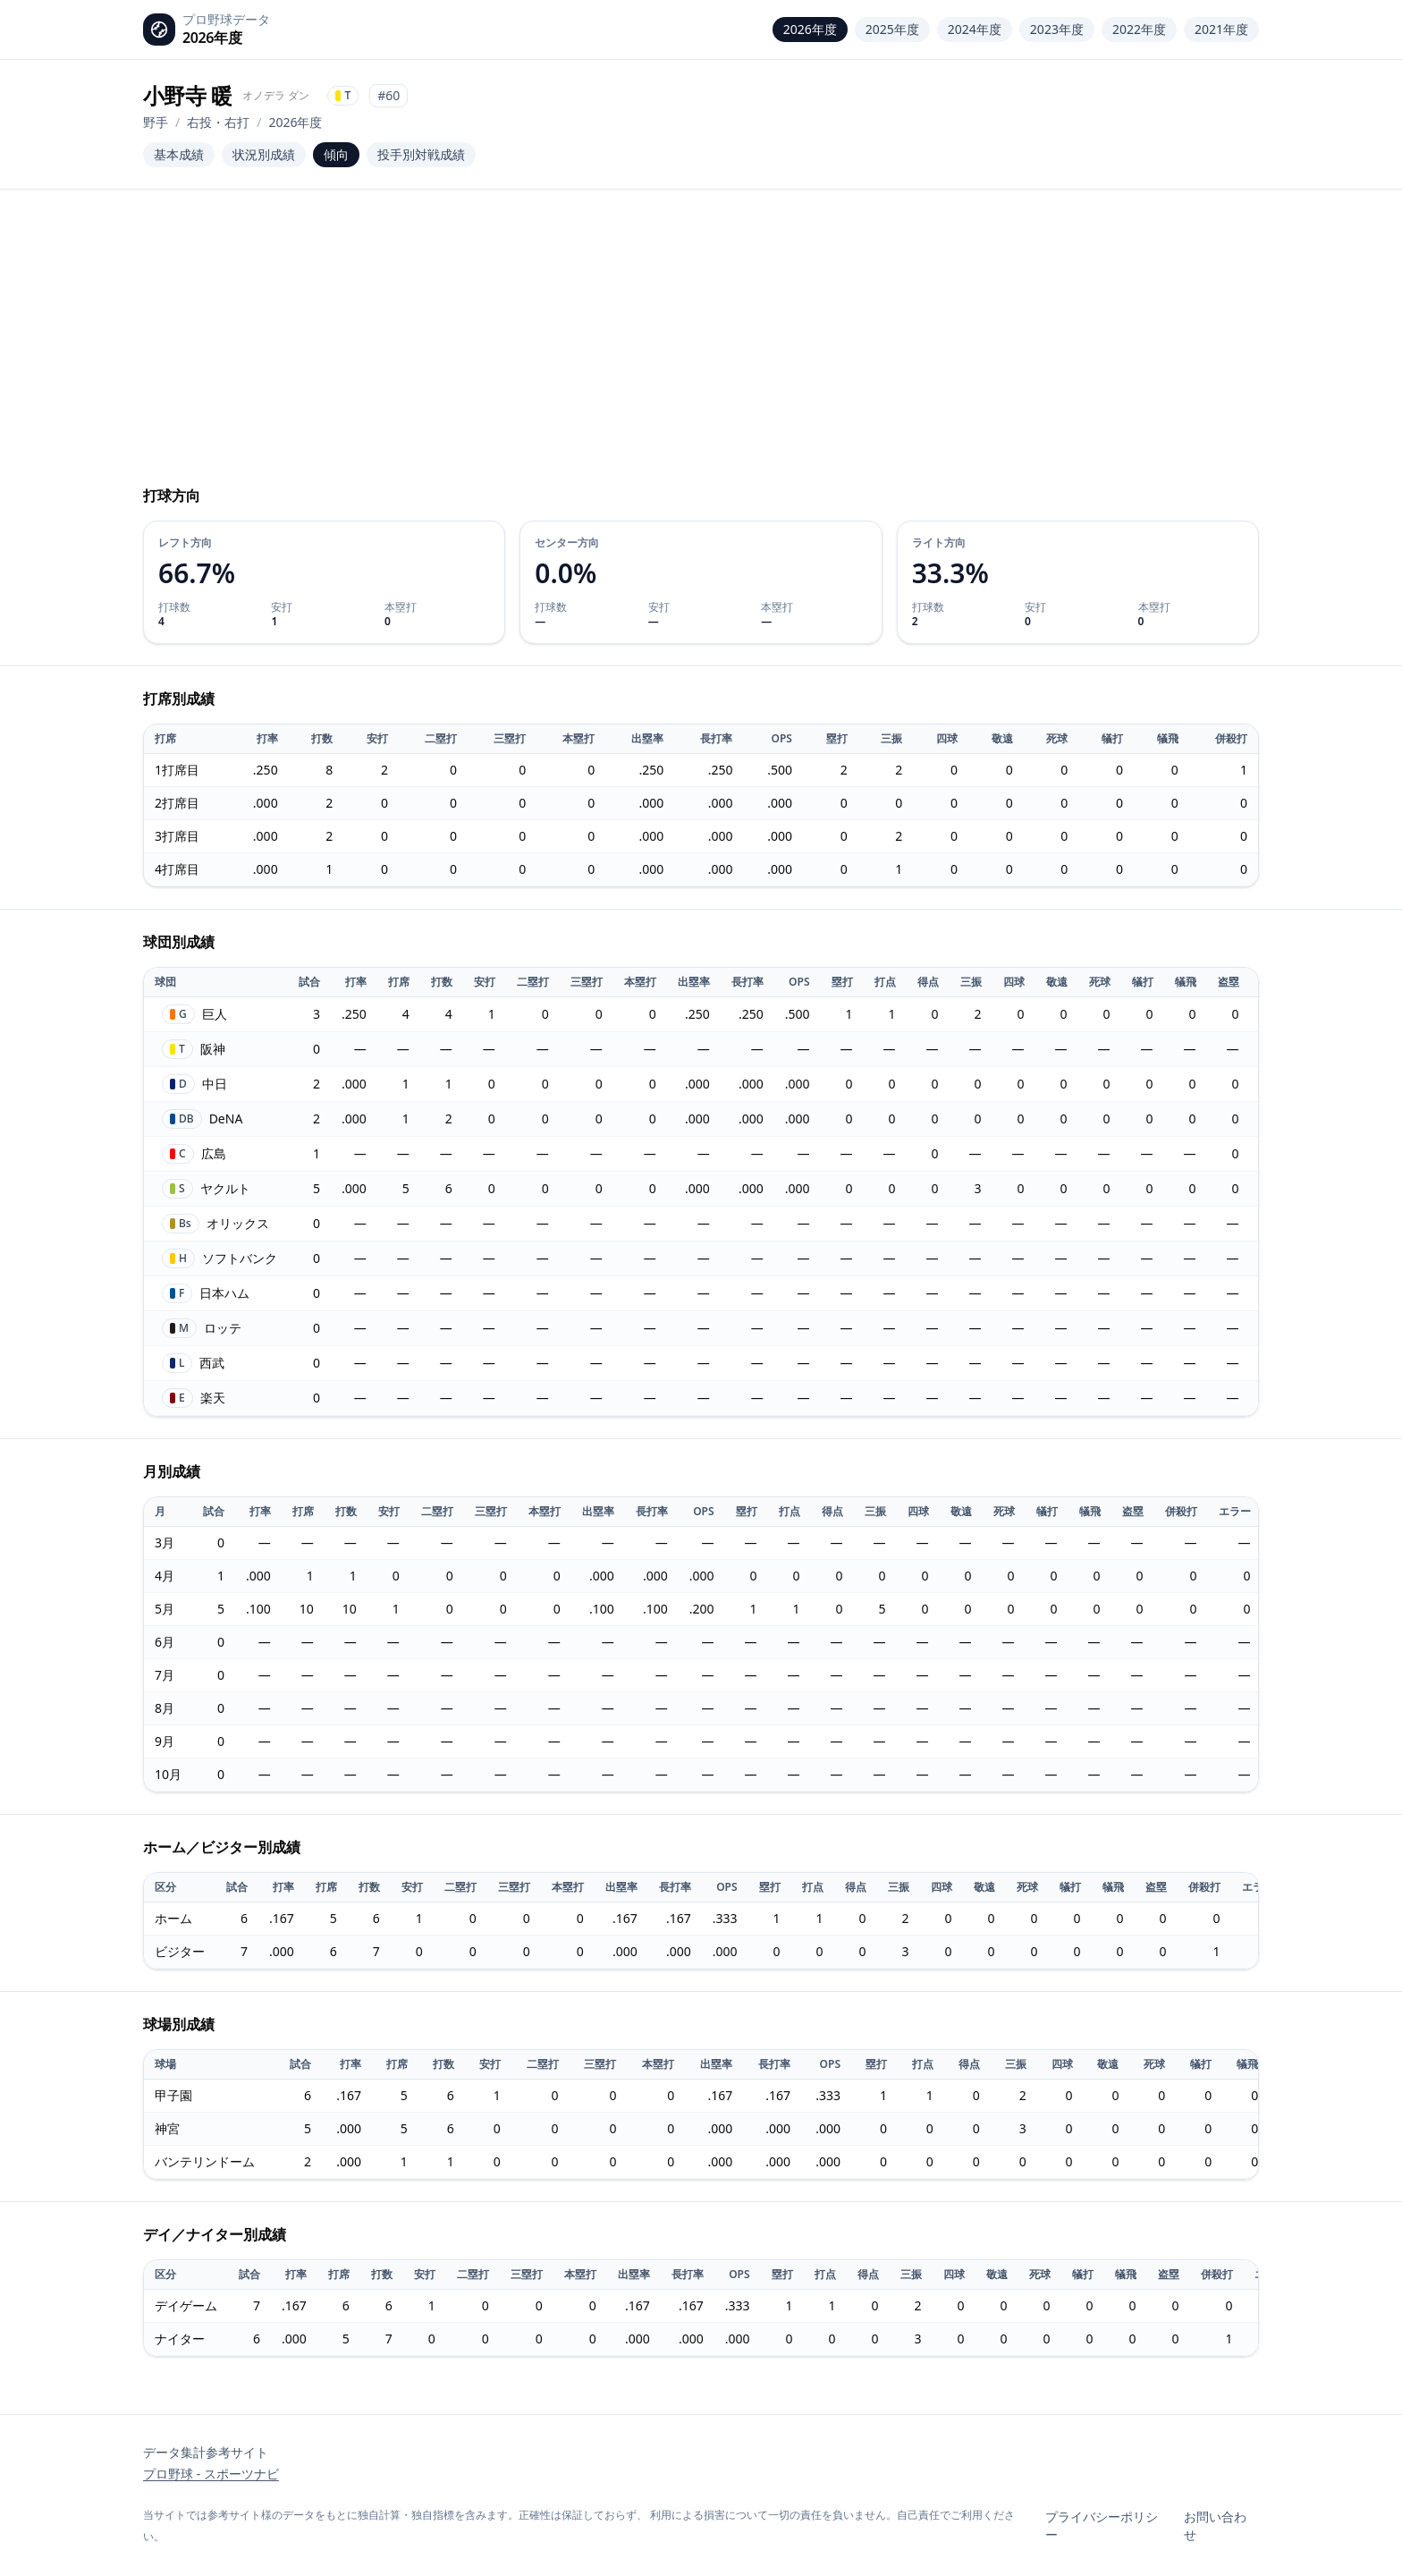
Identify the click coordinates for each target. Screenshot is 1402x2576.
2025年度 (892, 29)
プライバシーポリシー (1101, 2525)
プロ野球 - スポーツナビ (211, 2473)
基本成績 (179, 154)
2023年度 (1057, 29)
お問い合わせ (1215, 2525)
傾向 (336, 154)
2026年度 (810, 29)
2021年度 (1221, 29)
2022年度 (1139, 29)
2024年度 (974, 29)
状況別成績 (263, 154)
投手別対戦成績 (421, 154)
